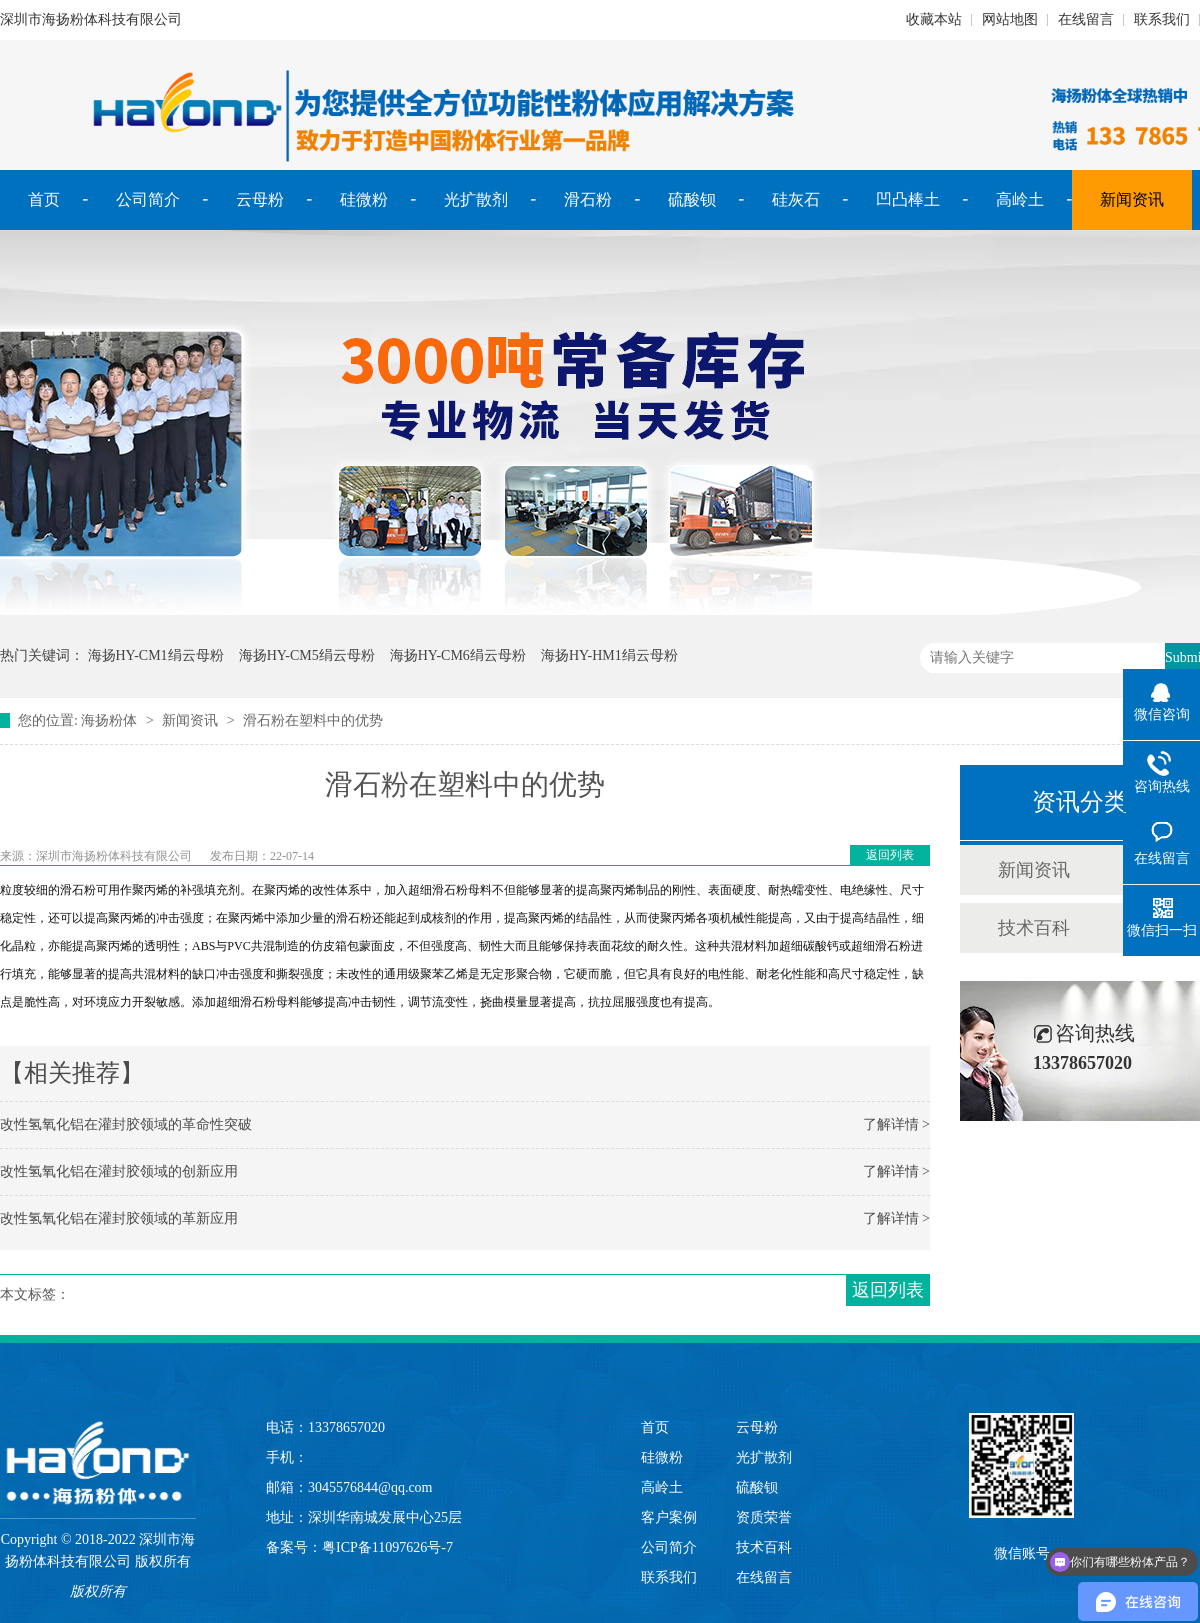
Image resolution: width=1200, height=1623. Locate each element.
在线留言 (1086, 19)
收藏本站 (934, 19)
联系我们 (1162, 19)
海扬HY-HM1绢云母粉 (609, 655)
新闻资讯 (1132, 199)
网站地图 (1010, 19)
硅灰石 (796, 199)
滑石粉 (588, 199)
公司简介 (148, 199)
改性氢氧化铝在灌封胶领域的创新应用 (119, 1171)
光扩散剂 (476, 199)
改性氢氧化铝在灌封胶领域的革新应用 (119, 1218)
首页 (44, 199)
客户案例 (669, 1517)
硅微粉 (364, 199)
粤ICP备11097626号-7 (387, 1547)
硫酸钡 (692, 199)
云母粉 (260, 199)
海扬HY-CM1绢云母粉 (156, 655)
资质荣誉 (764, 1517)
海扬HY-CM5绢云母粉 (307, 655)
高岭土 (1020, 199)
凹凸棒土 (908, 199)
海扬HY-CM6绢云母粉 (458, 655)
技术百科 (1034, 928)
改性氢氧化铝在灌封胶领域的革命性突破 (126, 1124)
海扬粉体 (109, 720)
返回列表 (890, 855)
